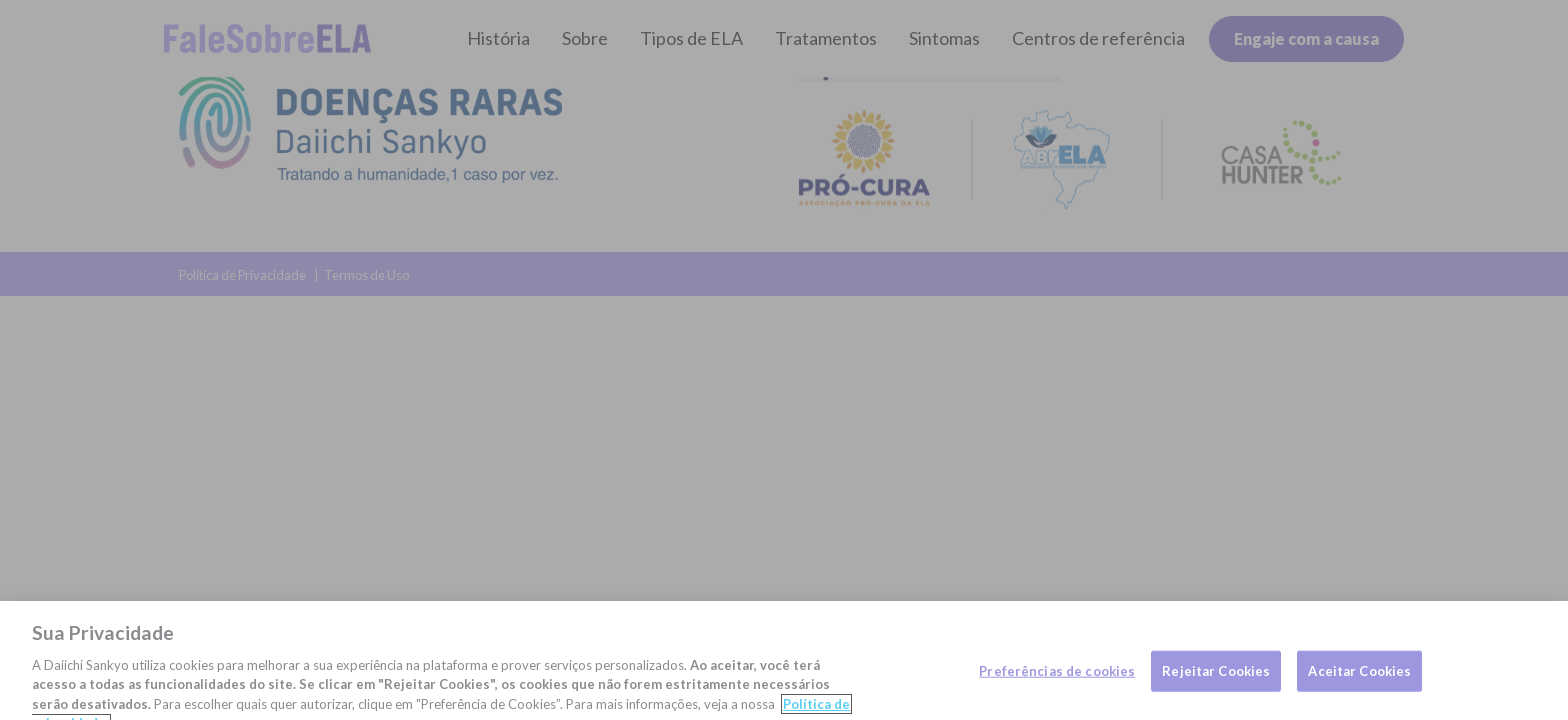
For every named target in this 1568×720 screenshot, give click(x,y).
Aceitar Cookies (1359, 679)
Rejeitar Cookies (1216, 679)
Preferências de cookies (1057, 679)
